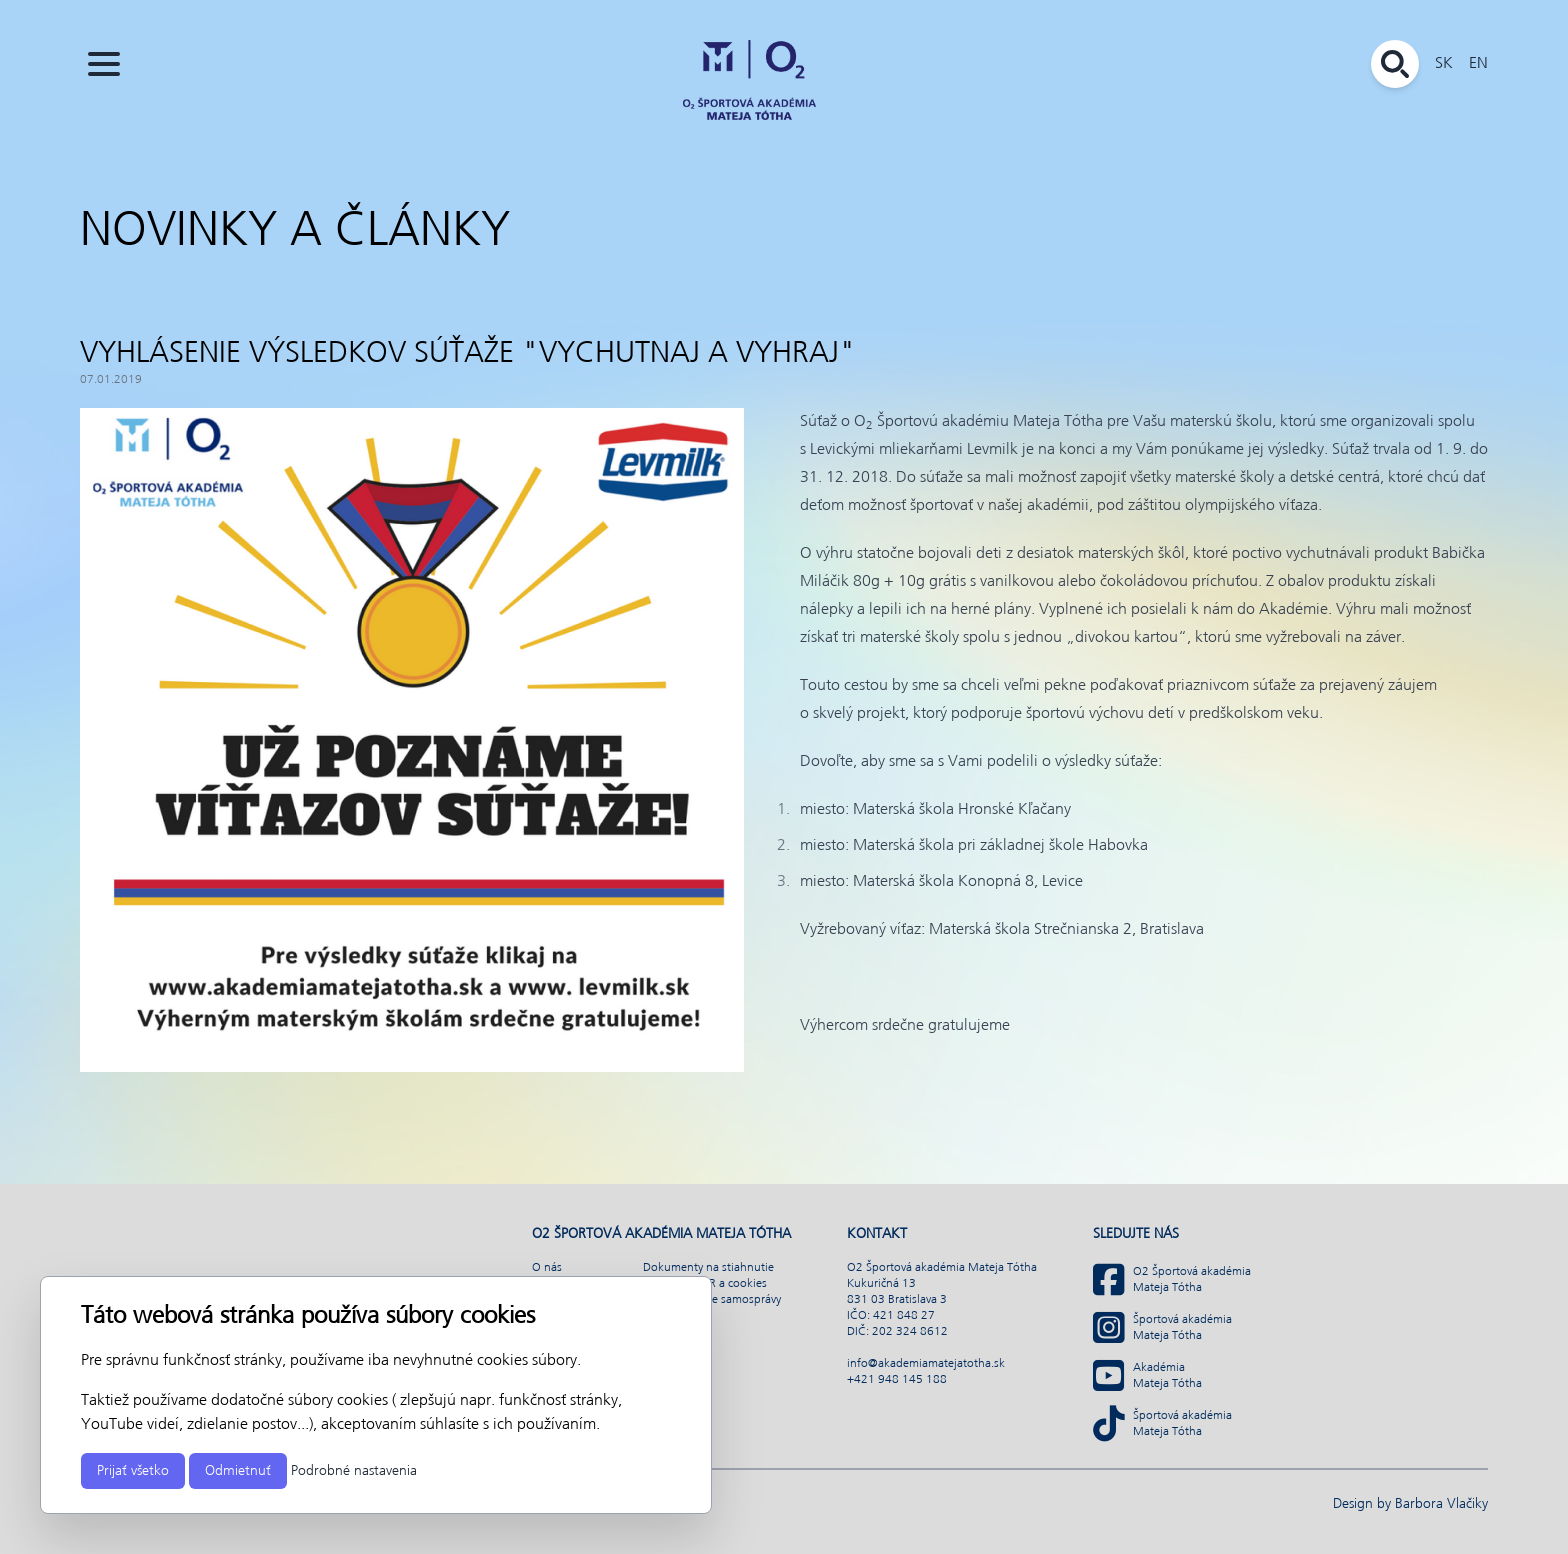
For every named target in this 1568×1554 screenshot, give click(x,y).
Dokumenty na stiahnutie (708, 1268)
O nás (547, 1268)
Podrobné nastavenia (354, 1471)
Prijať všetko (133, 1471)
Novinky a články (295, 232)
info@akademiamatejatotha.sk (926, 1364)
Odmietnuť (238, 1471)
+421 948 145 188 (897, 1380)
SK (1444, 63)
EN (1478, 63)
